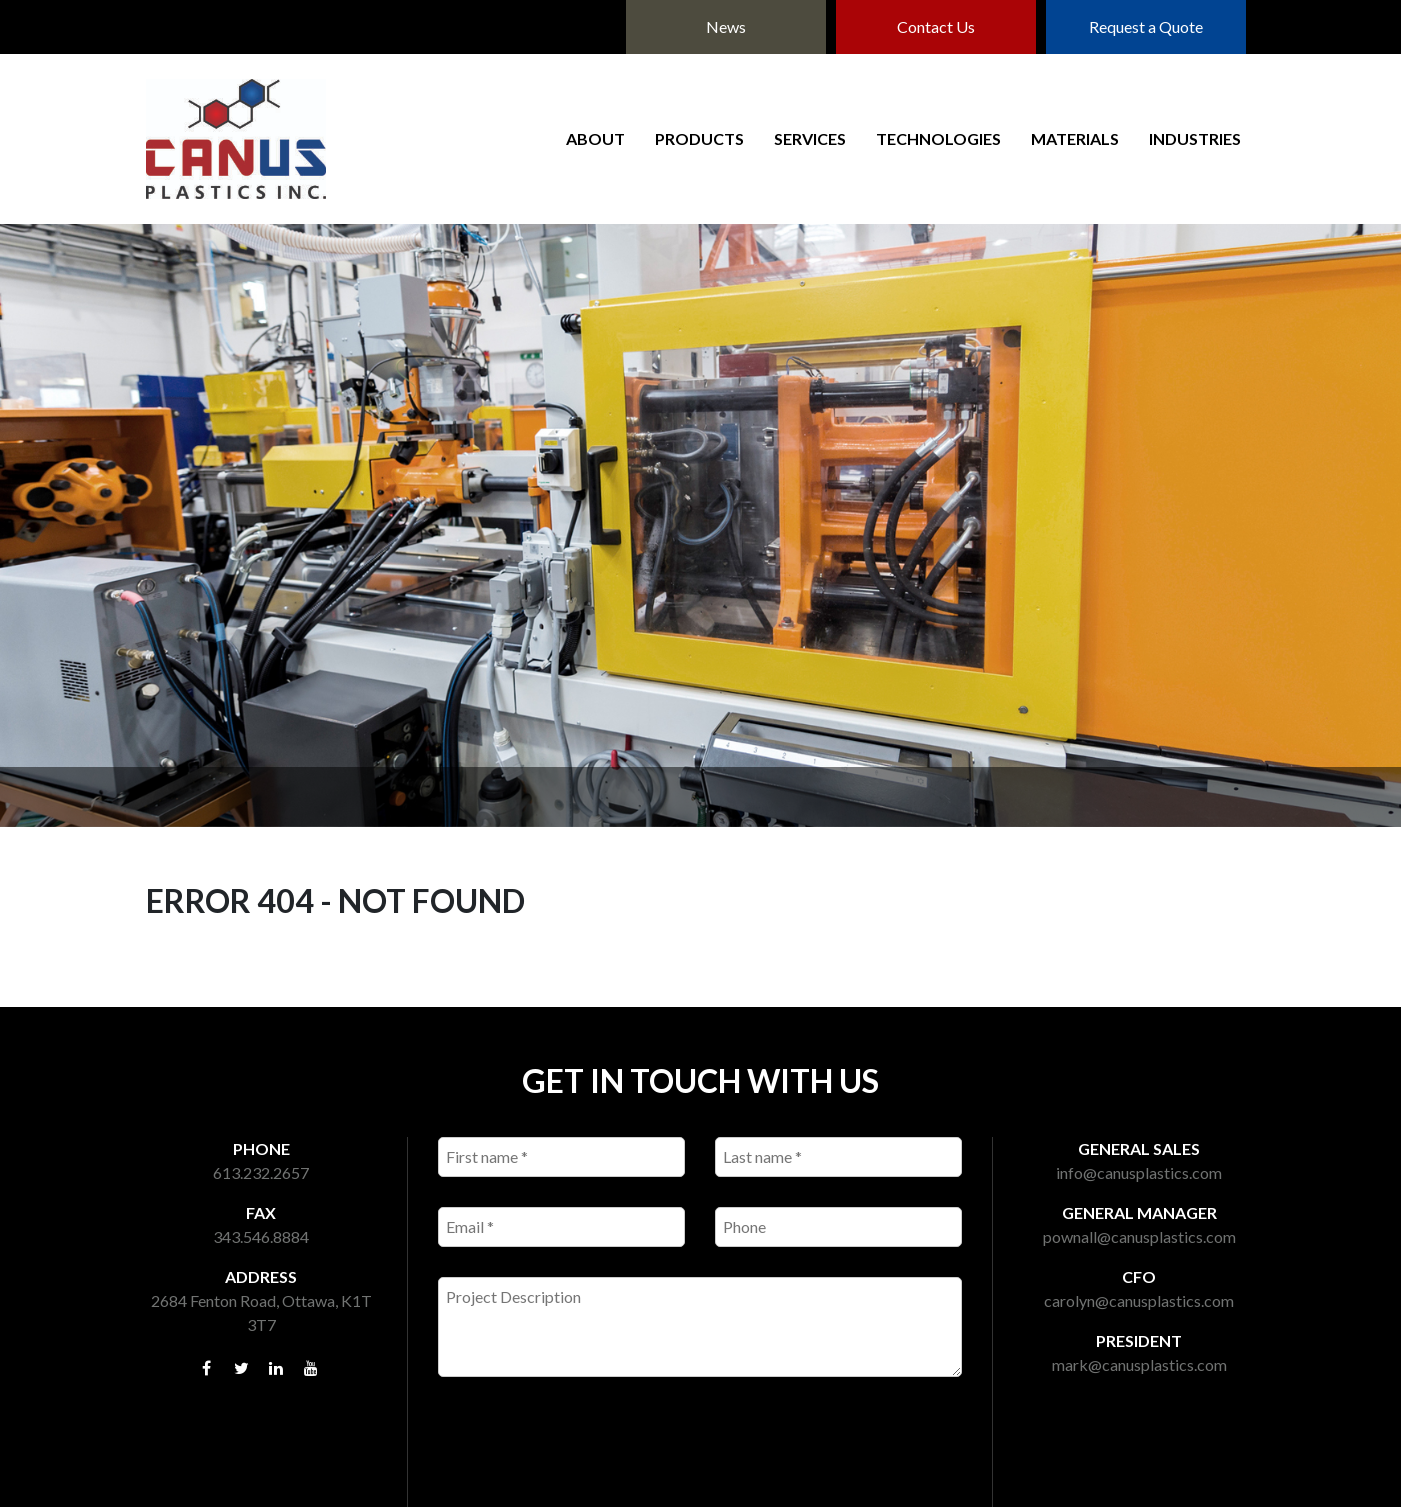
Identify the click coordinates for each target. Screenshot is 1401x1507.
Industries (1195, 138)
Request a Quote (1146, 26)
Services (810, 138)
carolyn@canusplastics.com (1139, 1300)
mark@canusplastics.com (1139, 1364)
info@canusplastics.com (1139, 1172)
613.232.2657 (261, 1172)
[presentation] (590, 1452)
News (726, 26)
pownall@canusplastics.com (1139, 1236)
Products (699, 138)
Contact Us (936, 26)
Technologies (938, 138)
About (595, 138)
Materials (1075, 138)
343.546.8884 (261, 1236)
